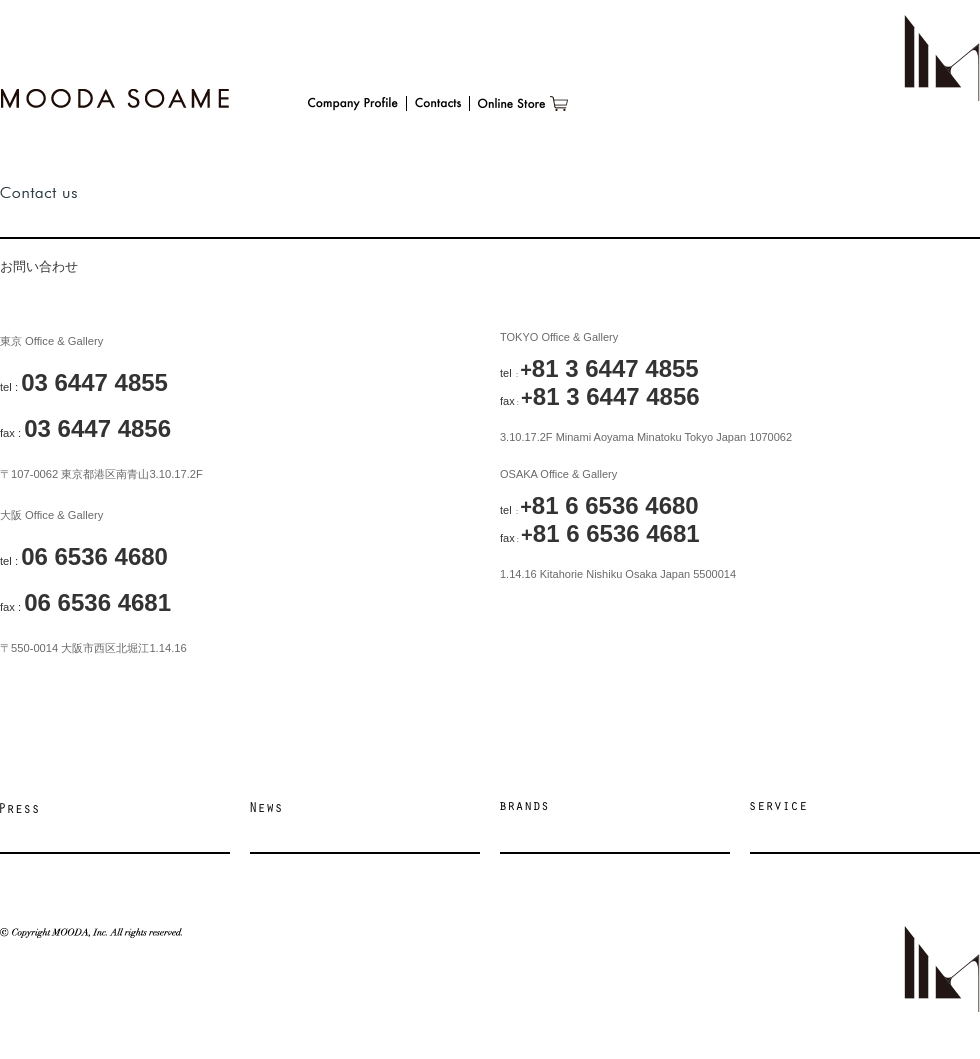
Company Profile (353, 103)
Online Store (523, 103)
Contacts (438, 103)
